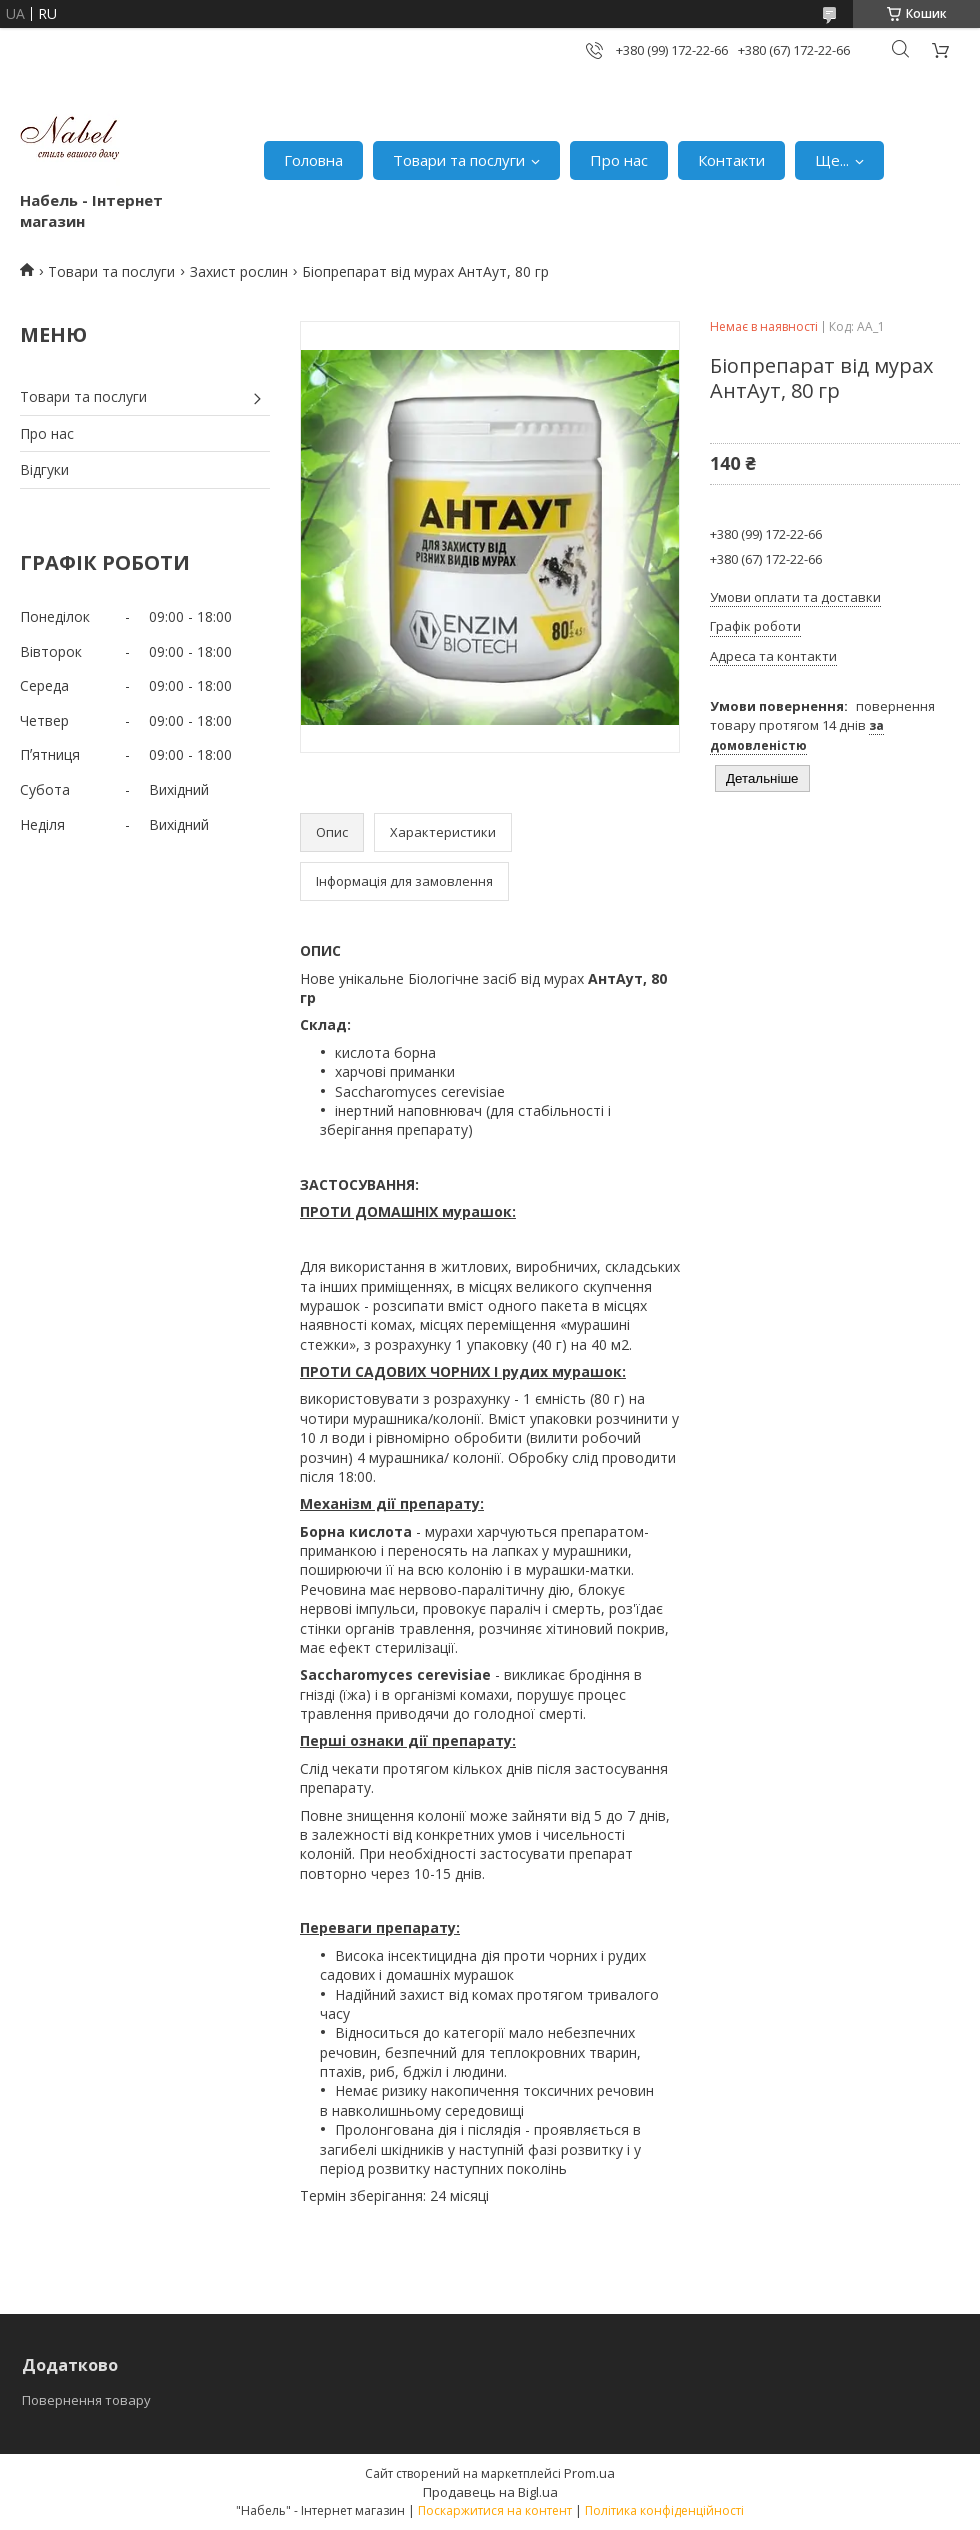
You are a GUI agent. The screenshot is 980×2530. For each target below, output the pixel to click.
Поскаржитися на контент (495, 2510)
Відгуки (44, 469)
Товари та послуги (459, 160)
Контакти (731, 160)
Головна (313, 160)
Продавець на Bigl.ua (490, 2492)
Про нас (619, 160)
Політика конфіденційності (664, 2510)
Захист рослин (239, 271)
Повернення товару (86, 2400)
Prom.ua (589, 2473)
